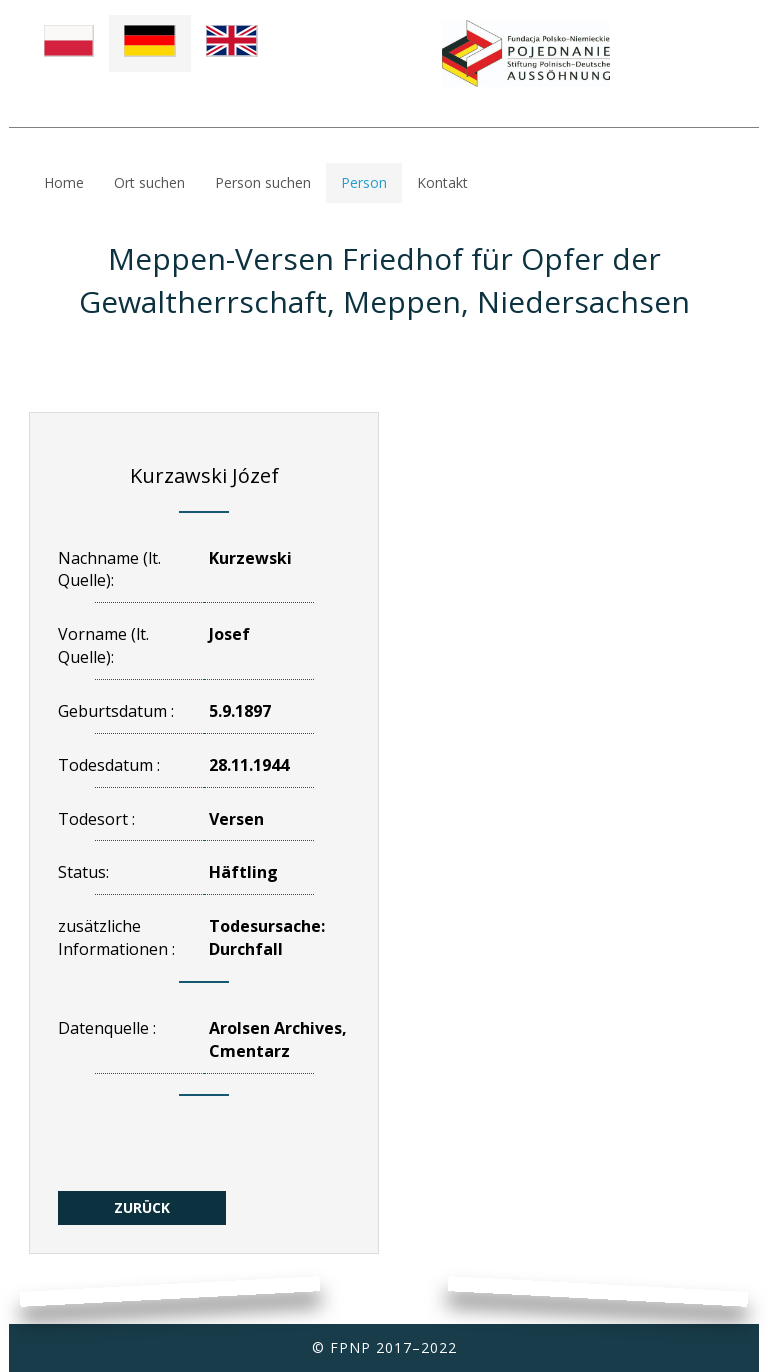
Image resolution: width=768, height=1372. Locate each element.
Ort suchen (149, 182)
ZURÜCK (142, 1207)
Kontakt (442, 182)
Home (64, 182)
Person (364, 182)
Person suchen (263, 182)
